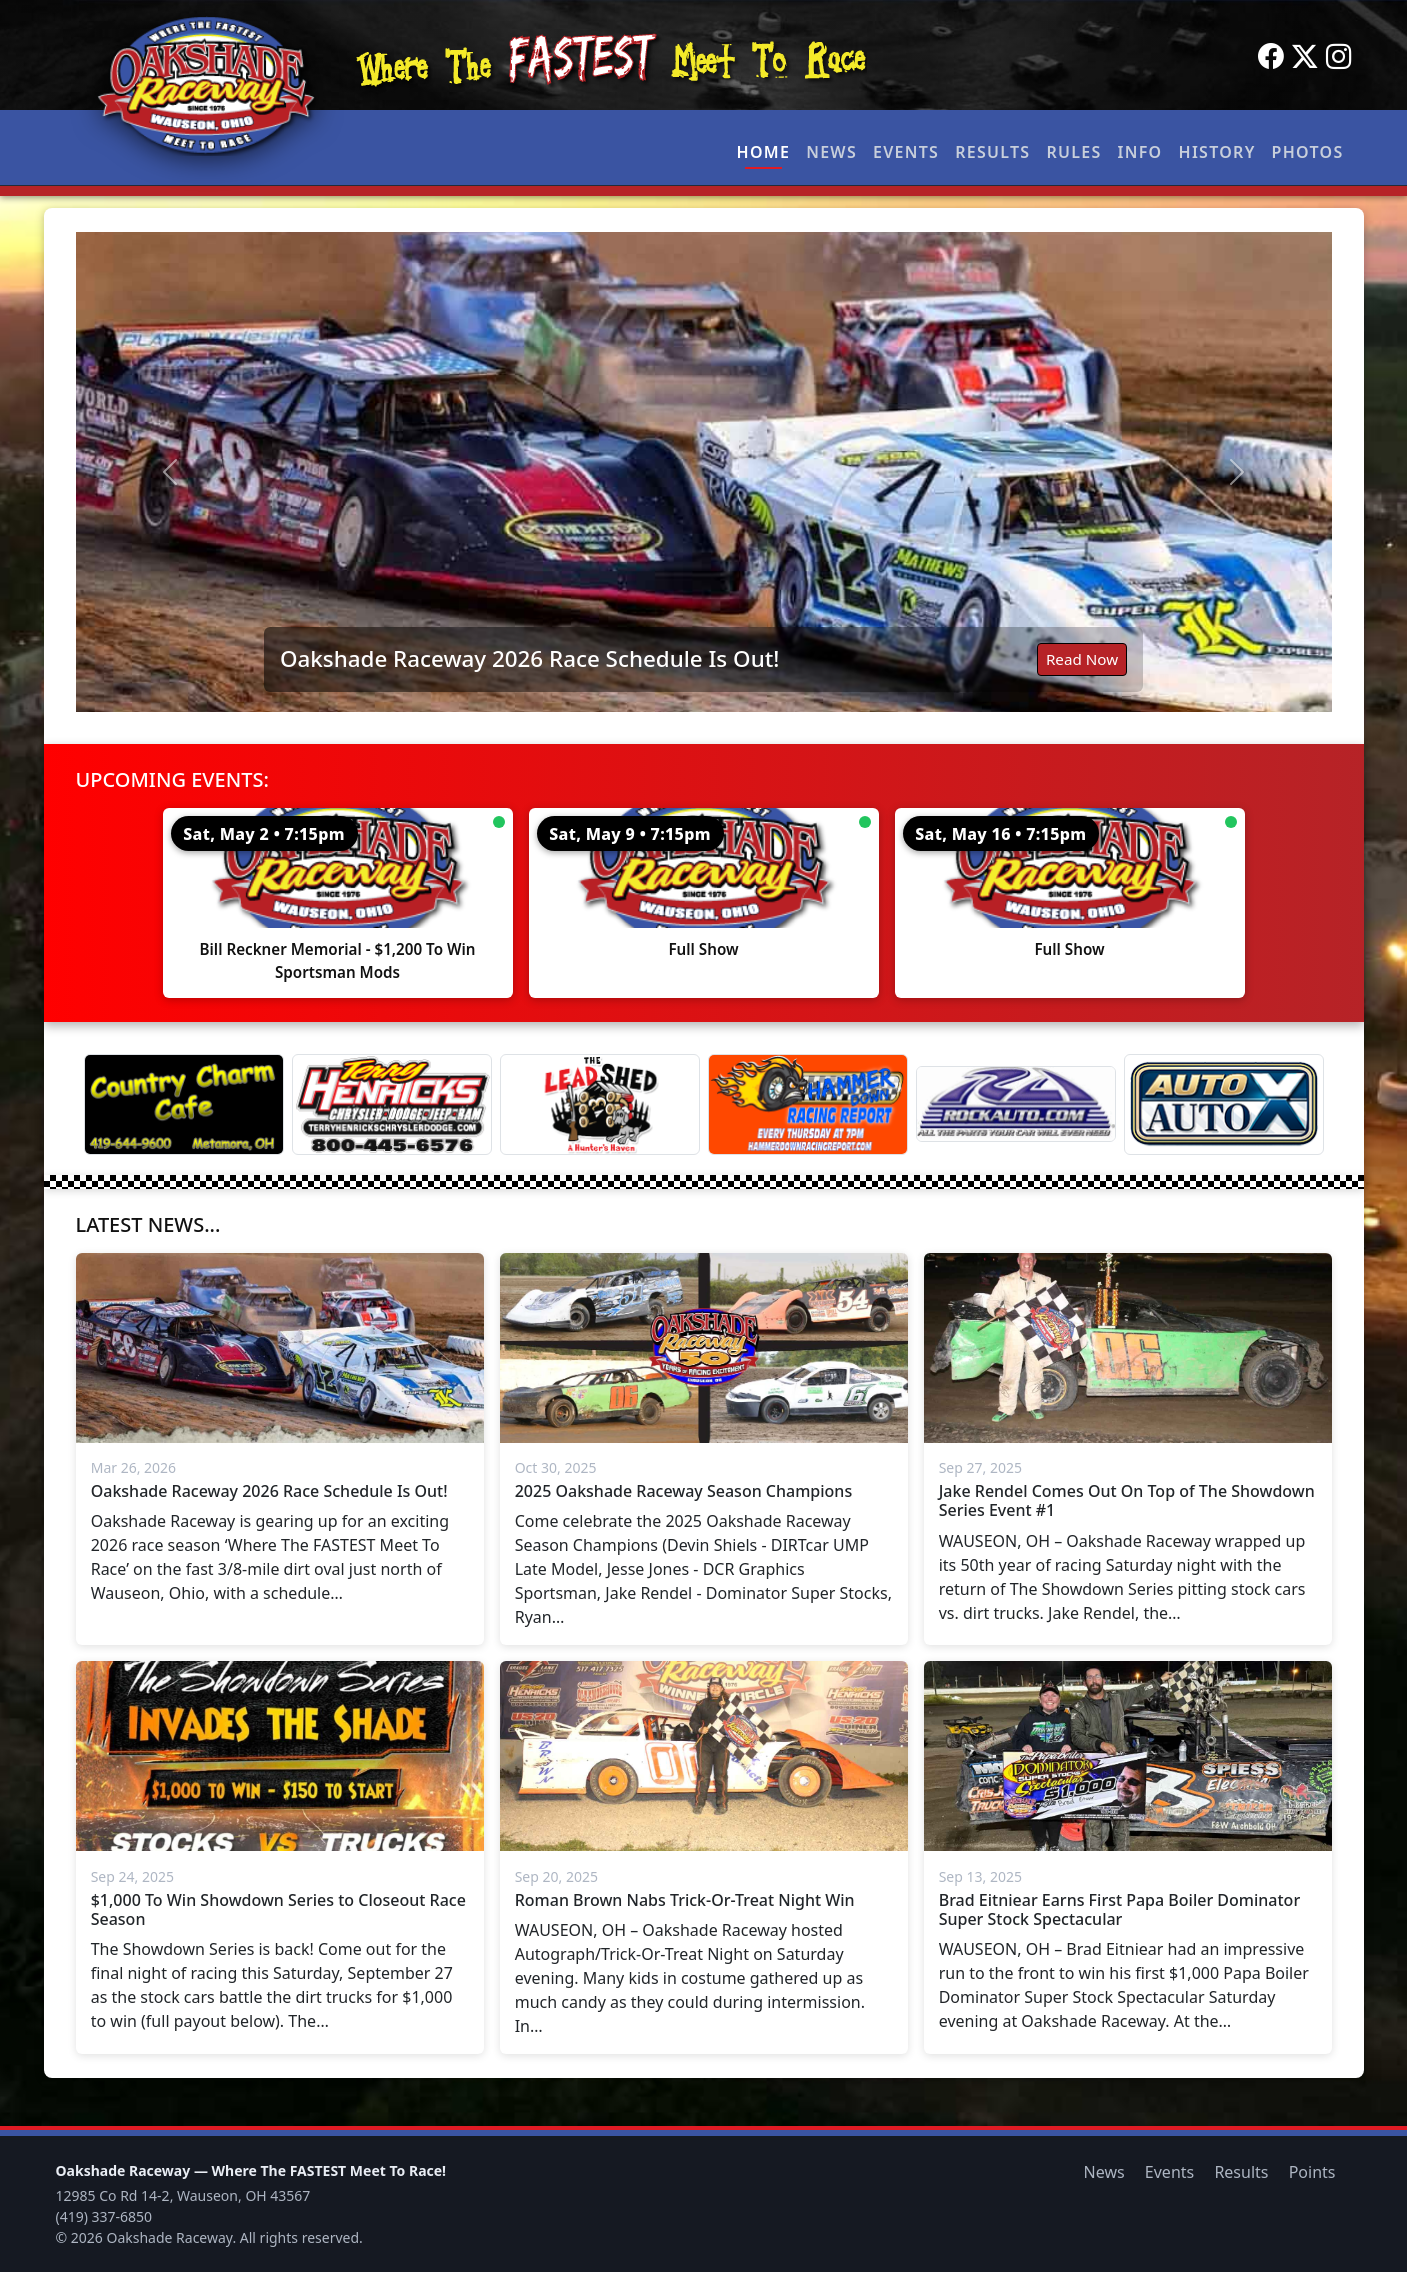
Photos (1308, 152)
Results (992, 152)
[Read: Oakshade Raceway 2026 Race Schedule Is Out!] (704, 472)
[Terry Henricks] (392, 1104)
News (831, 152)
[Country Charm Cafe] (184, 1104)
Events (906, 152)
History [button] (1217, 152)
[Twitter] (1305, 57)
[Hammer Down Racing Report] (808, 1104)
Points (1312, 2172)
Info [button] (1140, 152)
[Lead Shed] (600, 1104)
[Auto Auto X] (1224, 1104)
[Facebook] (1271, 57)
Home (764, 152)
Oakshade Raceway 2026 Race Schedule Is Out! (529, 658)
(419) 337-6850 (104, 2216)
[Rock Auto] (1016, 1104)
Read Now (1082, 659)
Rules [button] (1073, 152)
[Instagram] (1339, 57)
